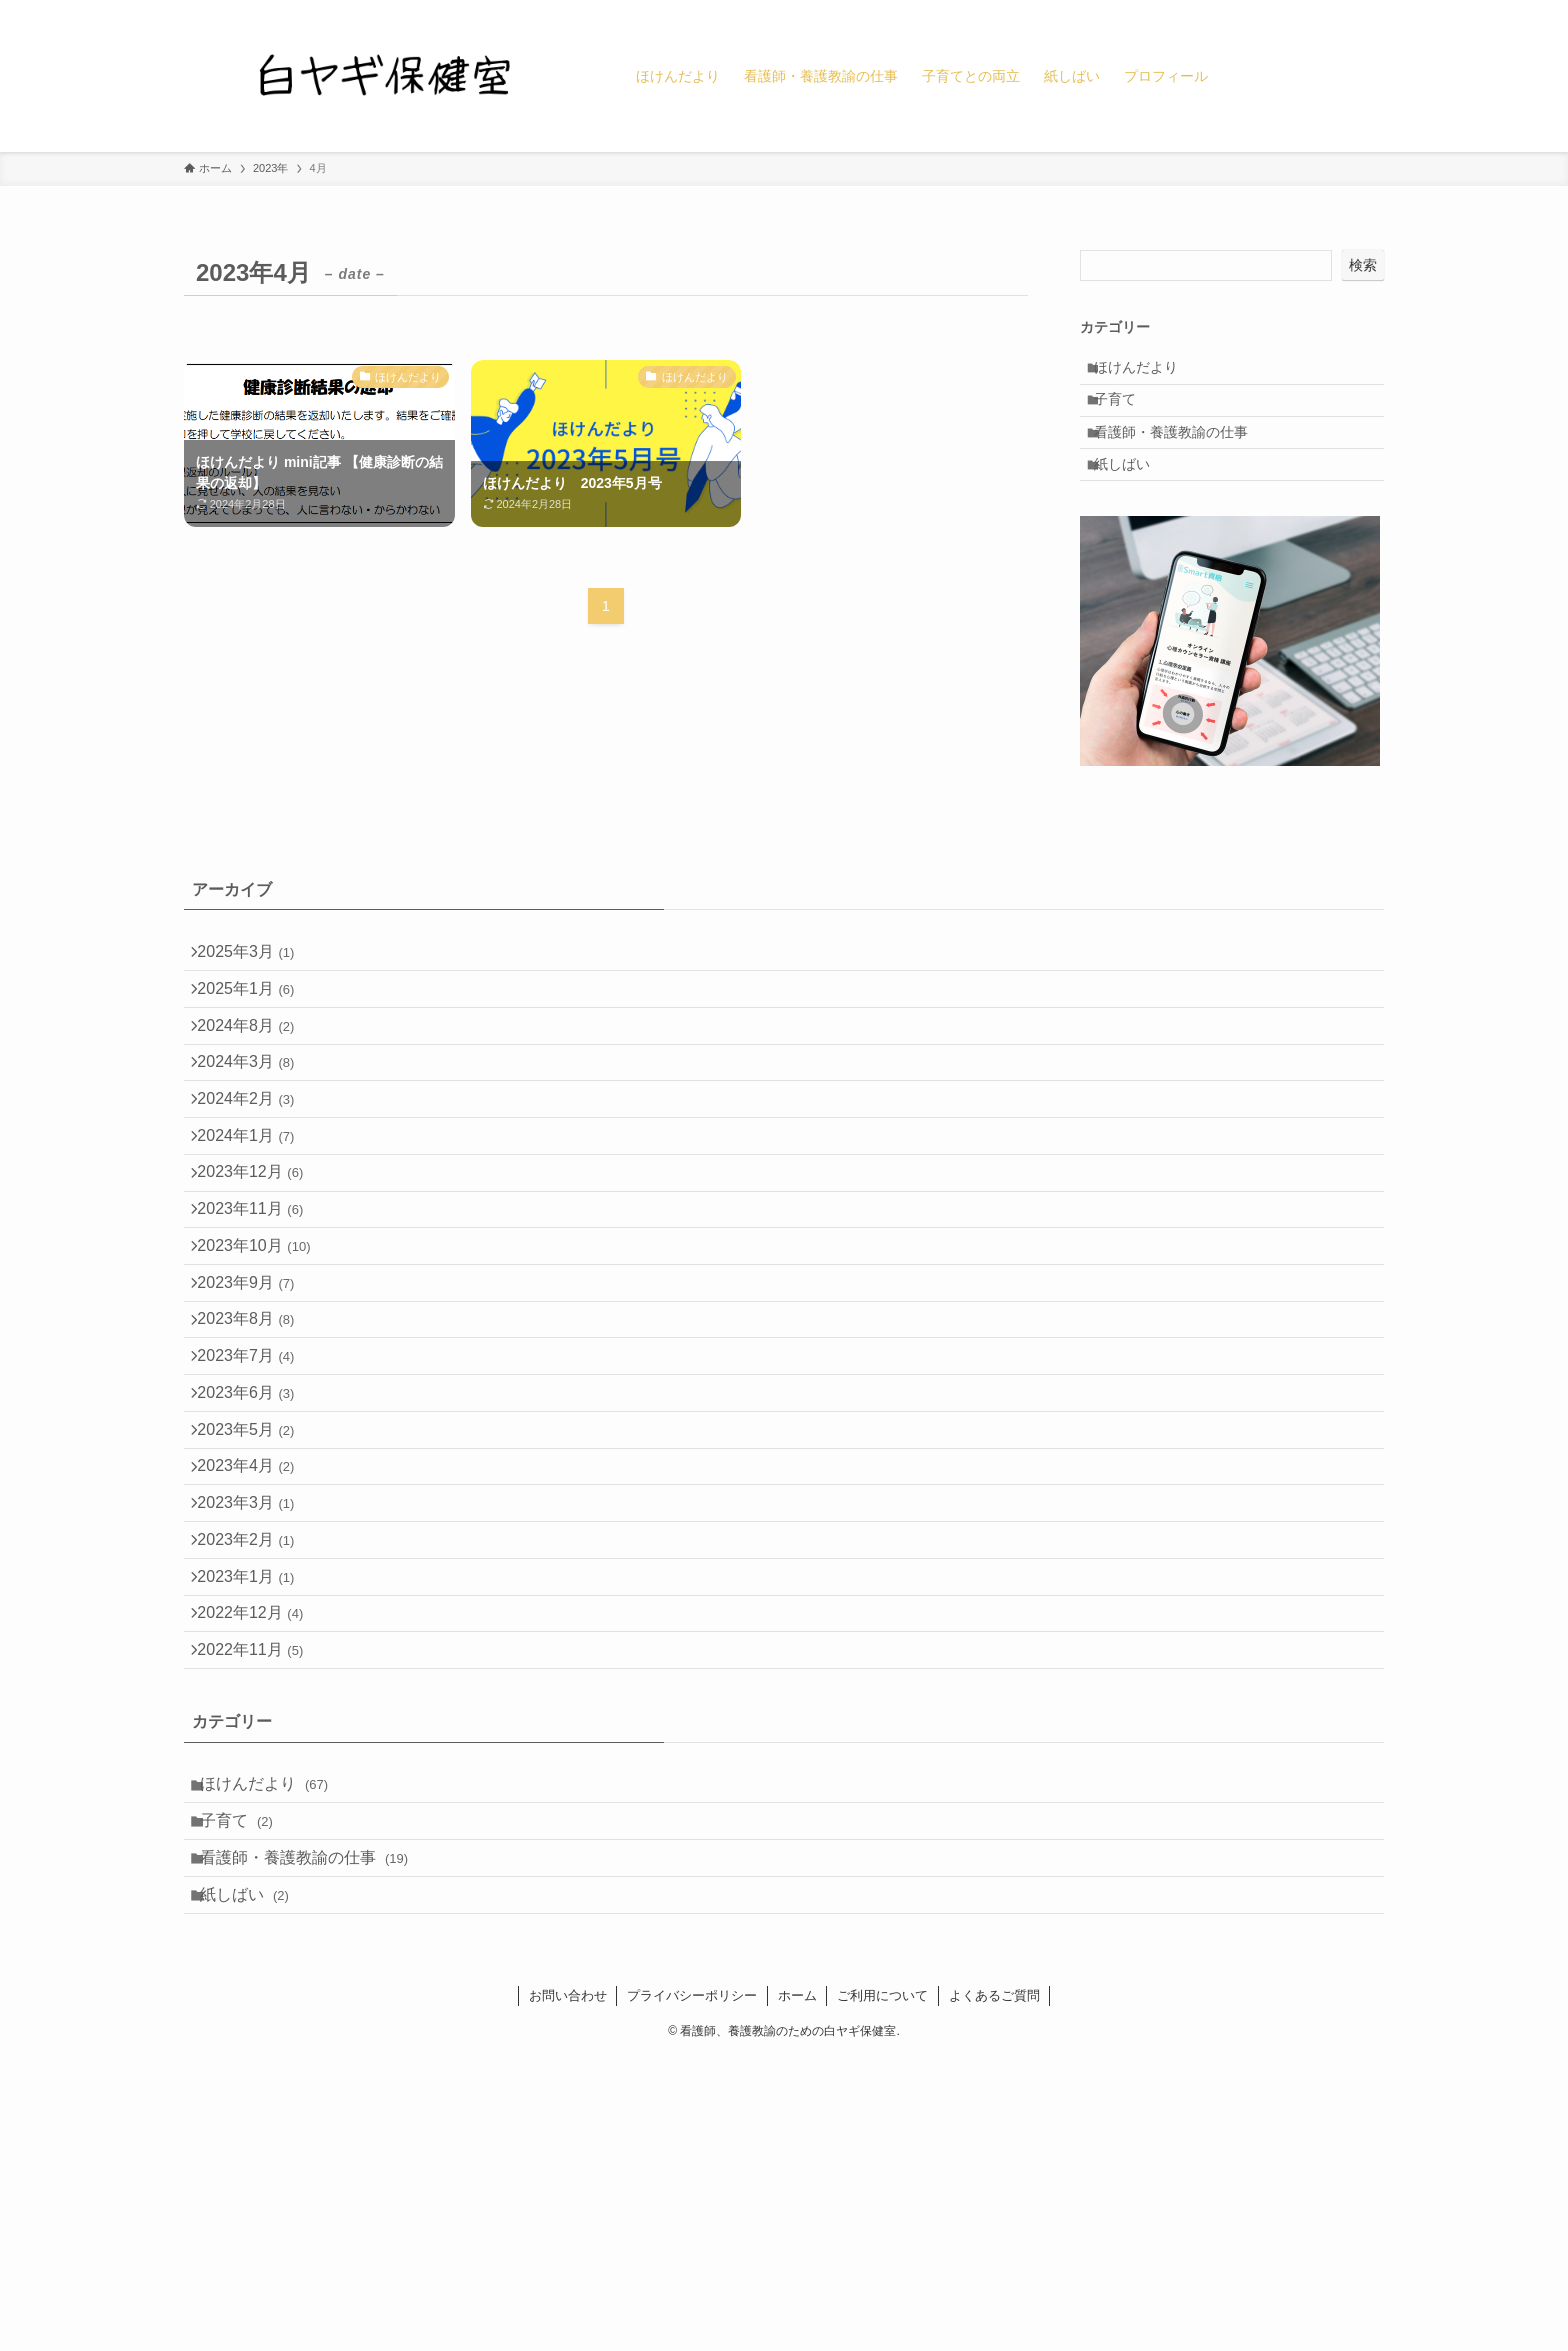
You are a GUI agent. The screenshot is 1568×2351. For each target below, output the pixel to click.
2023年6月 (256, 1562)
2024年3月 (256, 1136)
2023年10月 (264, 1373)
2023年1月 (256, 1799)
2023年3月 (256, 1705)
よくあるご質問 (994, 2288)
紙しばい (1133, 497)
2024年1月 (256, 1231)
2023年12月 (261, 1278)
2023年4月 (256, 1657)
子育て (1126, 413)
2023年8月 (256, 1468)
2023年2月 (256, 1752)
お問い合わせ (568, 2288)
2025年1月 (256, 1041)
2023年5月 (256, 1610)
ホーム (797, 2288)
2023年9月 (256, 1420)
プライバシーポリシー (692, 2288)
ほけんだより (1147, 372)
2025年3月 (256, 994)
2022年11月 (261, 1894)
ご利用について (882, 2288)
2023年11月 (261, 1325)
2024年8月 (256, 1089)
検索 (1363, 265)
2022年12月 (261, 1847)
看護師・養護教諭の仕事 (1182, 455)
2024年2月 (256, 1183)
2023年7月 (256, 1515)
